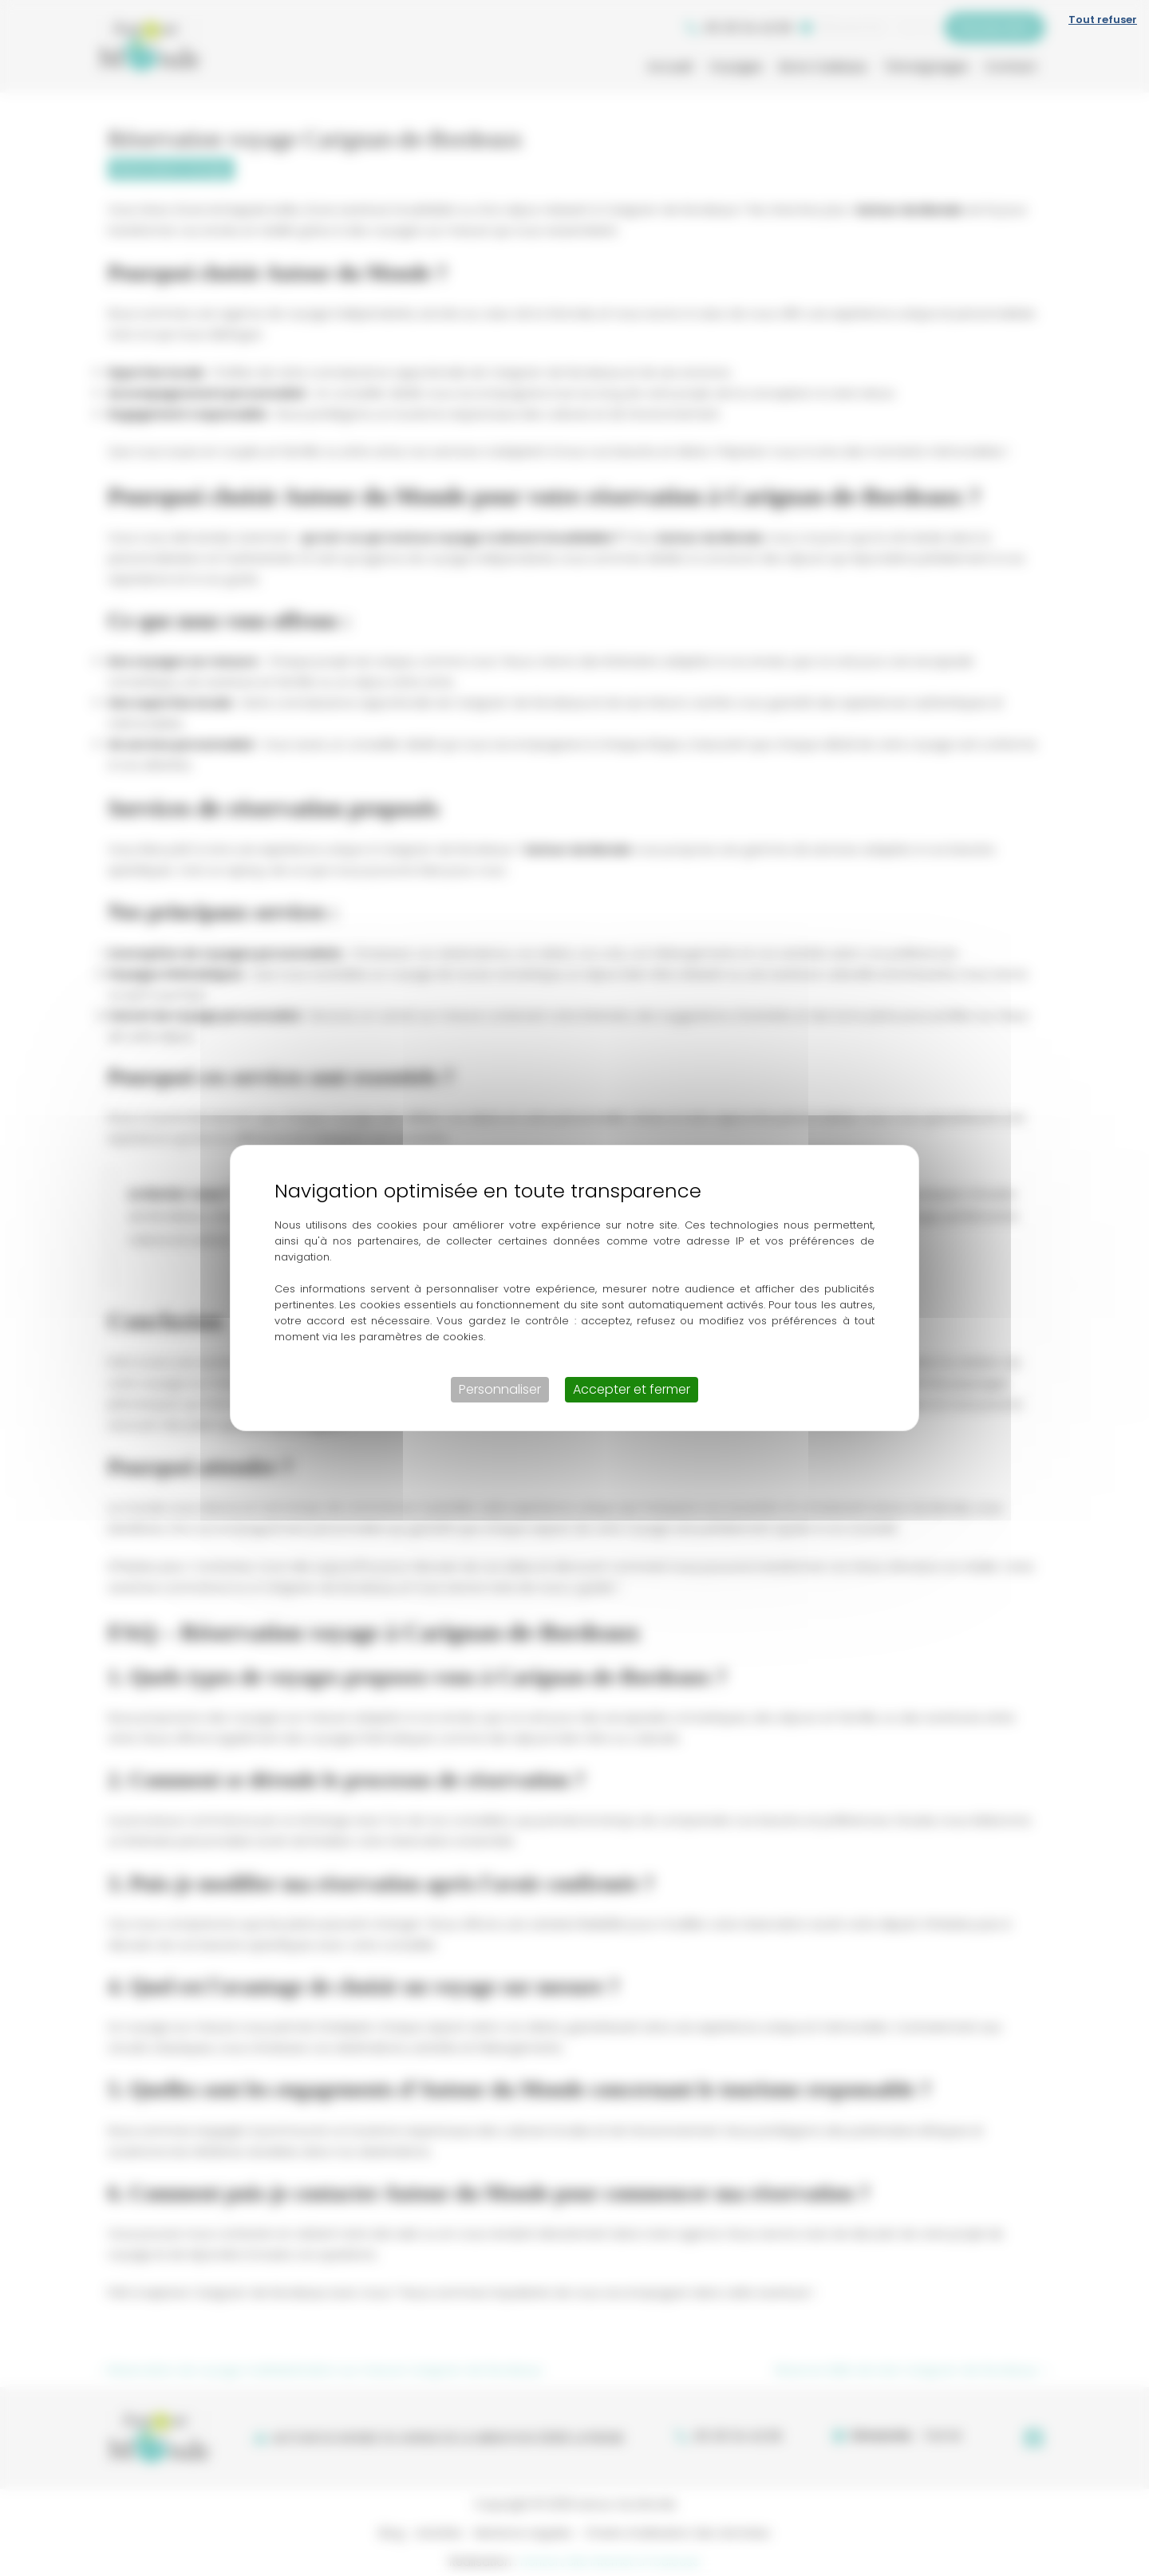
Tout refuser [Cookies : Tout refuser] (1102, 19)
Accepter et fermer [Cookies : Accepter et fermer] (631, 1389)
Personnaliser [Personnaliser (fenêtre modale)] (500, 1389)
